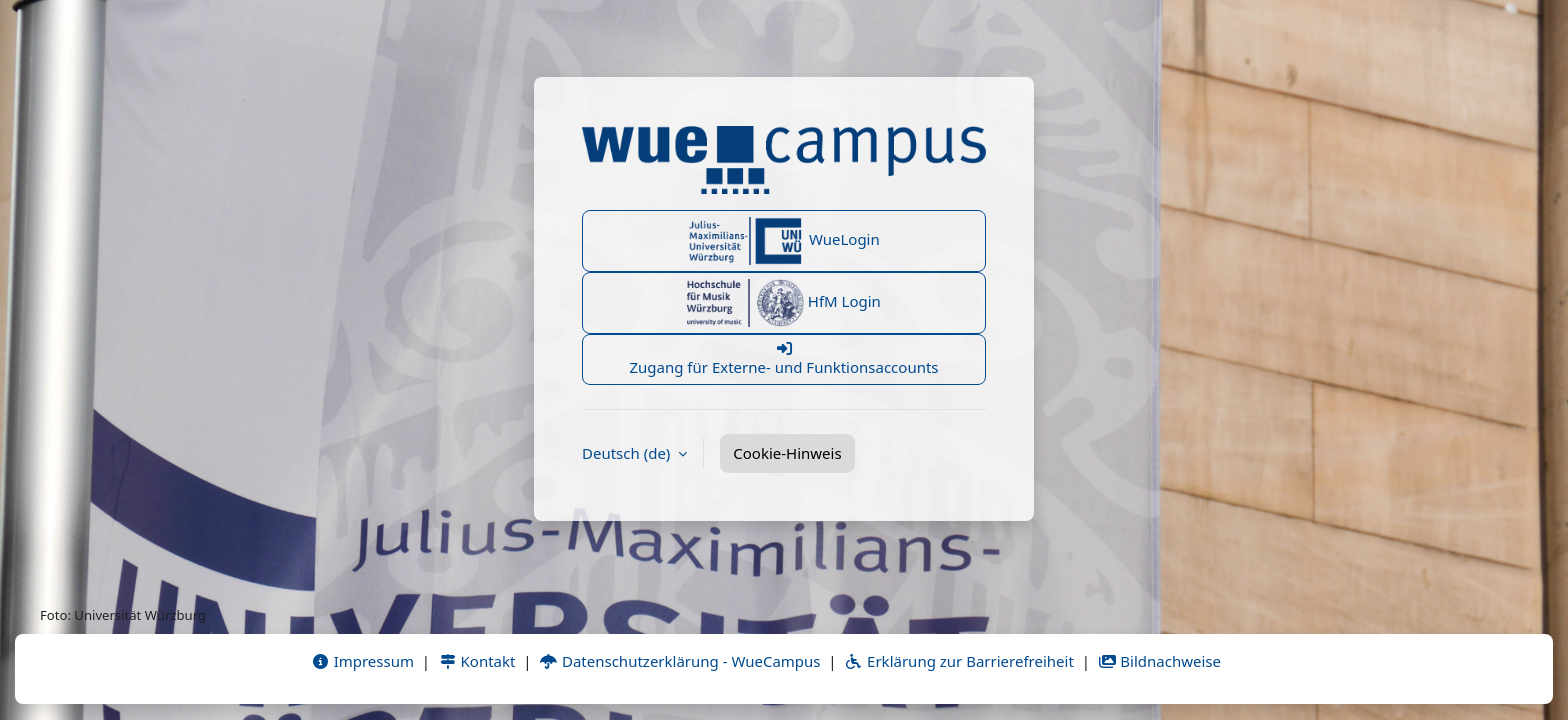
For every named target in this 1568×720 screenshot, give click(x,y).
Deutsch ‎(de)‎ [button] (628, 453)
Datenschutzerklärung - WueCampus (679, 661)
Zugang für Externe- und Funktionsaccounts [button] (784, 359)
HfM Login (784, 303)
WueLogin (784, 241)
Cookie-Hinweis (787, 453)
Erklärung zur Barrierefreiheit (958, 661)
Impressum (362, 661)
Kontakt (477, 661)
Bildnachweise (1159, 661)
